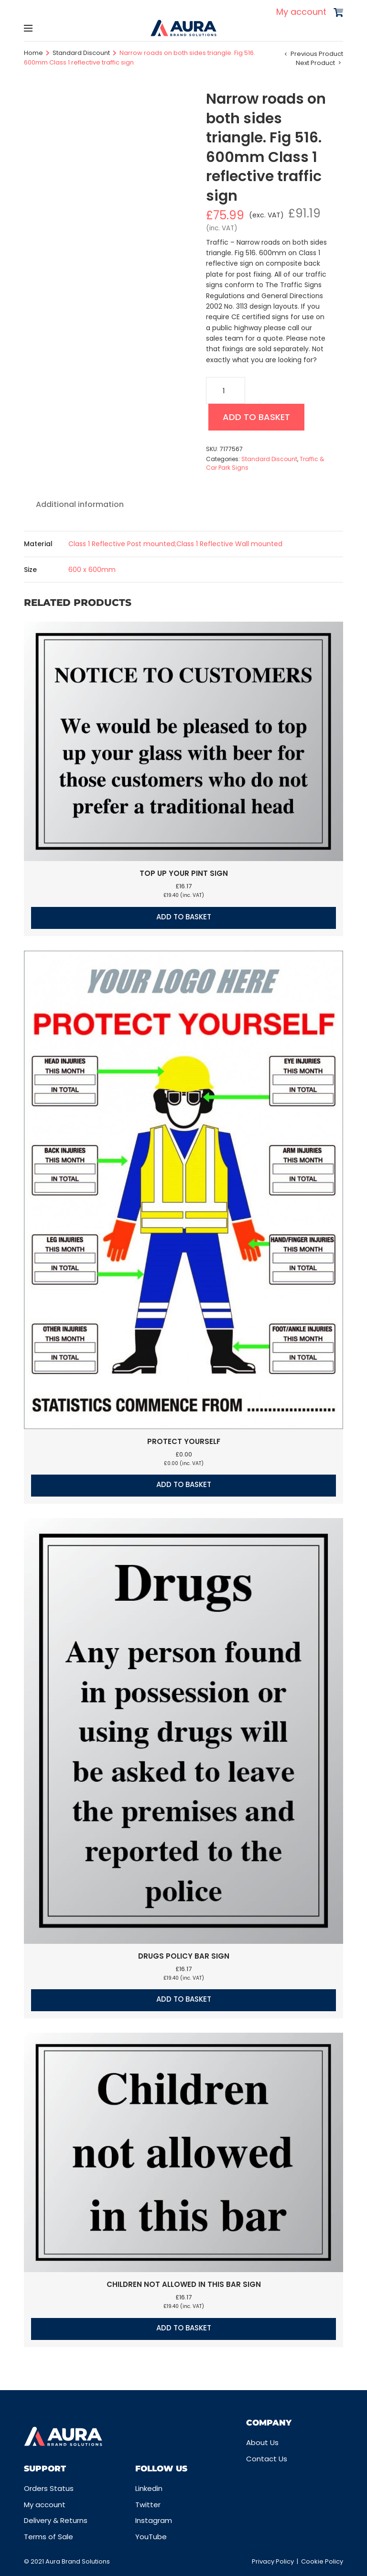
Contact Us (266, 2459)
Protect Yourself (183, 1441)
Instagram (153, 2520)
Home (33, 52)
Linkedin (148, 2488)
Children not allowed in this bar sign (184, 2284)
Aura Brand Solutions (77, 2561)
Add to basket (256, 417)
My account (301, 12)
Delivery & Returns (55, 2520)
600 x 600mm (92, 569)
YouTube (151, 2537)
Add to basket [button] (183, 917)
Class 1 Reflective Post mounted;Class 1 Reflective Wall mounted (175, 544)
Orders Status (49, 2488)
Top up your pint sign (184, 873)
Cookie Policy (322, 2561)
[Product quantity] (225, 390)
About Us (262, 2442)
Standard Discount (81, 52)
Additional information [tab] (80, 504)
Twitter (148, 2505)
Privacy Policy (273, 2561)
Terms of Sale (48, 2537)
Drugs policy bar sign (183, 1956)
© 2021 (34, 2561)
